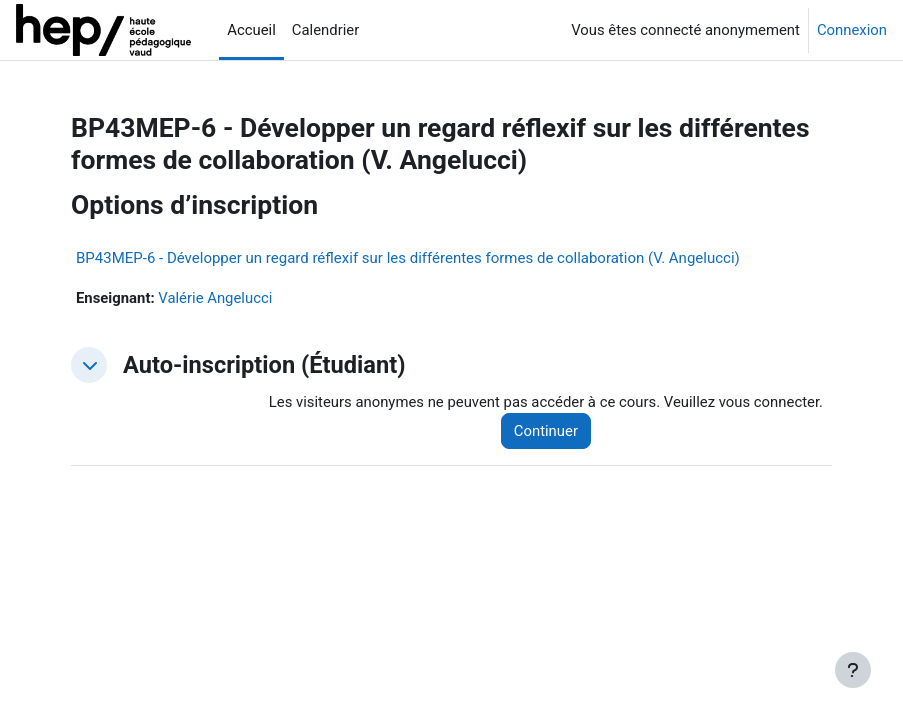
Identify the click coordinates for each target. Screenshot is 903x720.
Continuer (546, 431)
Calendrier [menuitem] (325, 30)
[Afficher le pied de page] (853, 670)
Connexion (852, 30)
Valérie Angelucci (215, 298)
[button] (89, 365)
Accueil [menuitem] (251, 30)
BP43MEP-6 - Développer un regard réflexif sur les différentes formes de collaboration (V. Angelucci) (408, 258)
